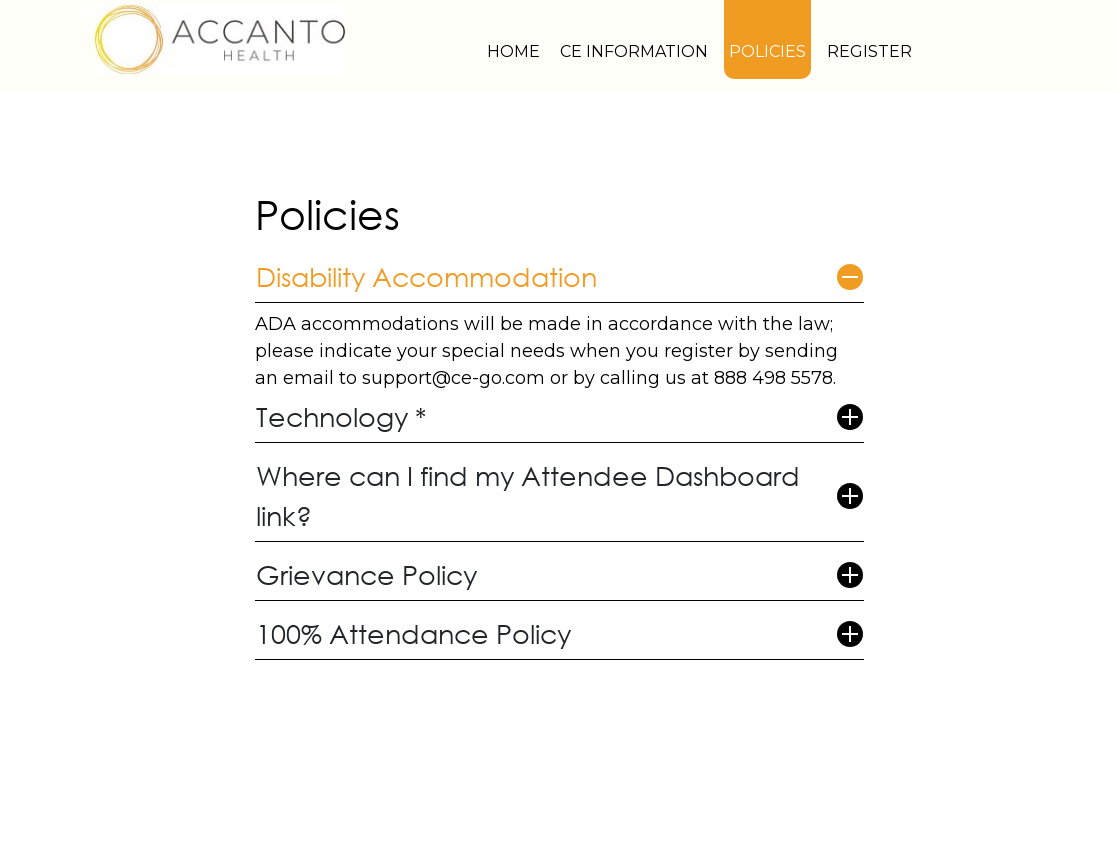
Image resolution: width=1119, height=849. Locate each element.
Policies (767, 51)
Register (869, 51)
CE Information (634, 51)
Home (513, 51)
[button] (560, 277)
